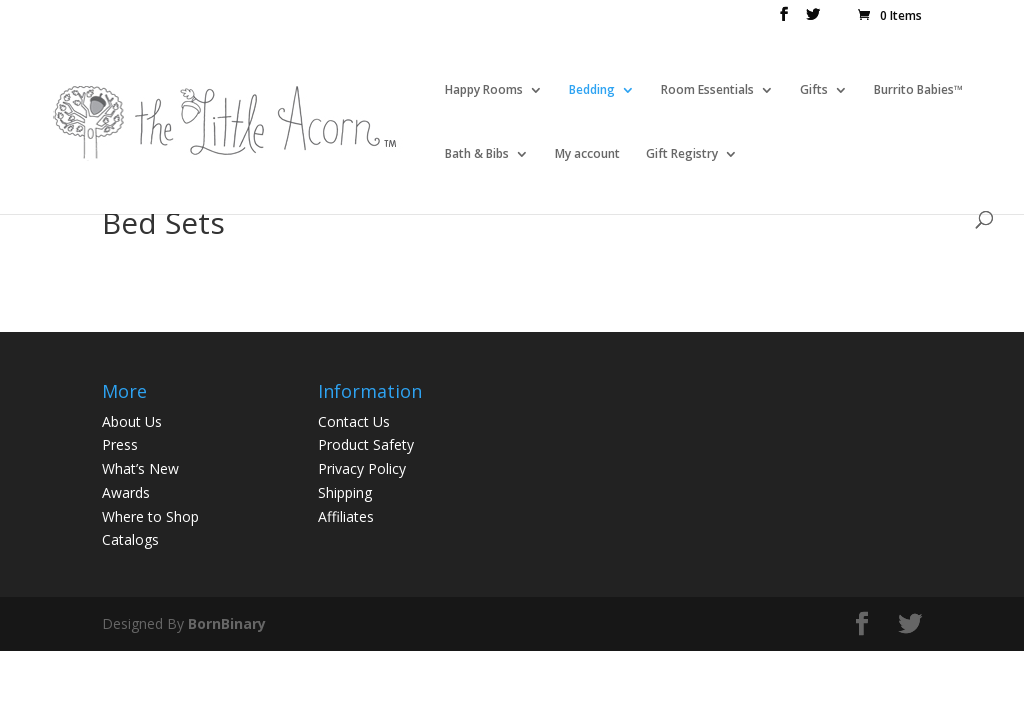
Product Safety (366, 444)
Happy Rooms (484, 90)
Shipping (345, 492)
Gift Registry (682, 154)
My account (587, 154)
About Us (132, 421)
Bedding (592, 90)
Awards (126, 492)
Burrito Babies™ (918, 90)
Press (120, 444)
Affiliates (346, 516)
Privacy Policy (362, 468)
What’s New (140, 468)
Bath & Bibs (477, 154)
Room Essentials (707, 90)
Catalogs (130, 539)
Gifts (814, 90)
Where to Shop (150, 516)
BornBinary (227, 623)
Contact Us (354, 421)
